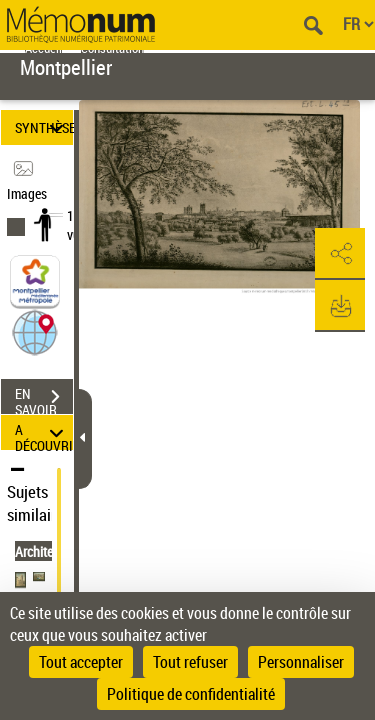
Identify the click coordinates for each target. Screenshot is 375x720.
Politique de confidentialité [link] (191, 694)
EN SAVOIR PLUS (44, 399)
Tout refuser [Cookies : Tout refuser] (190, 662)
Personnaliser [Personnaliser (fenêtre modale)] (301, 662)
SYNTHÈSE (44, 127)
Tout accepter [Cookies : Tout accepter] (81, 662)
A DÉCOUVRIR (44, 432)
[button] (35, 331)
